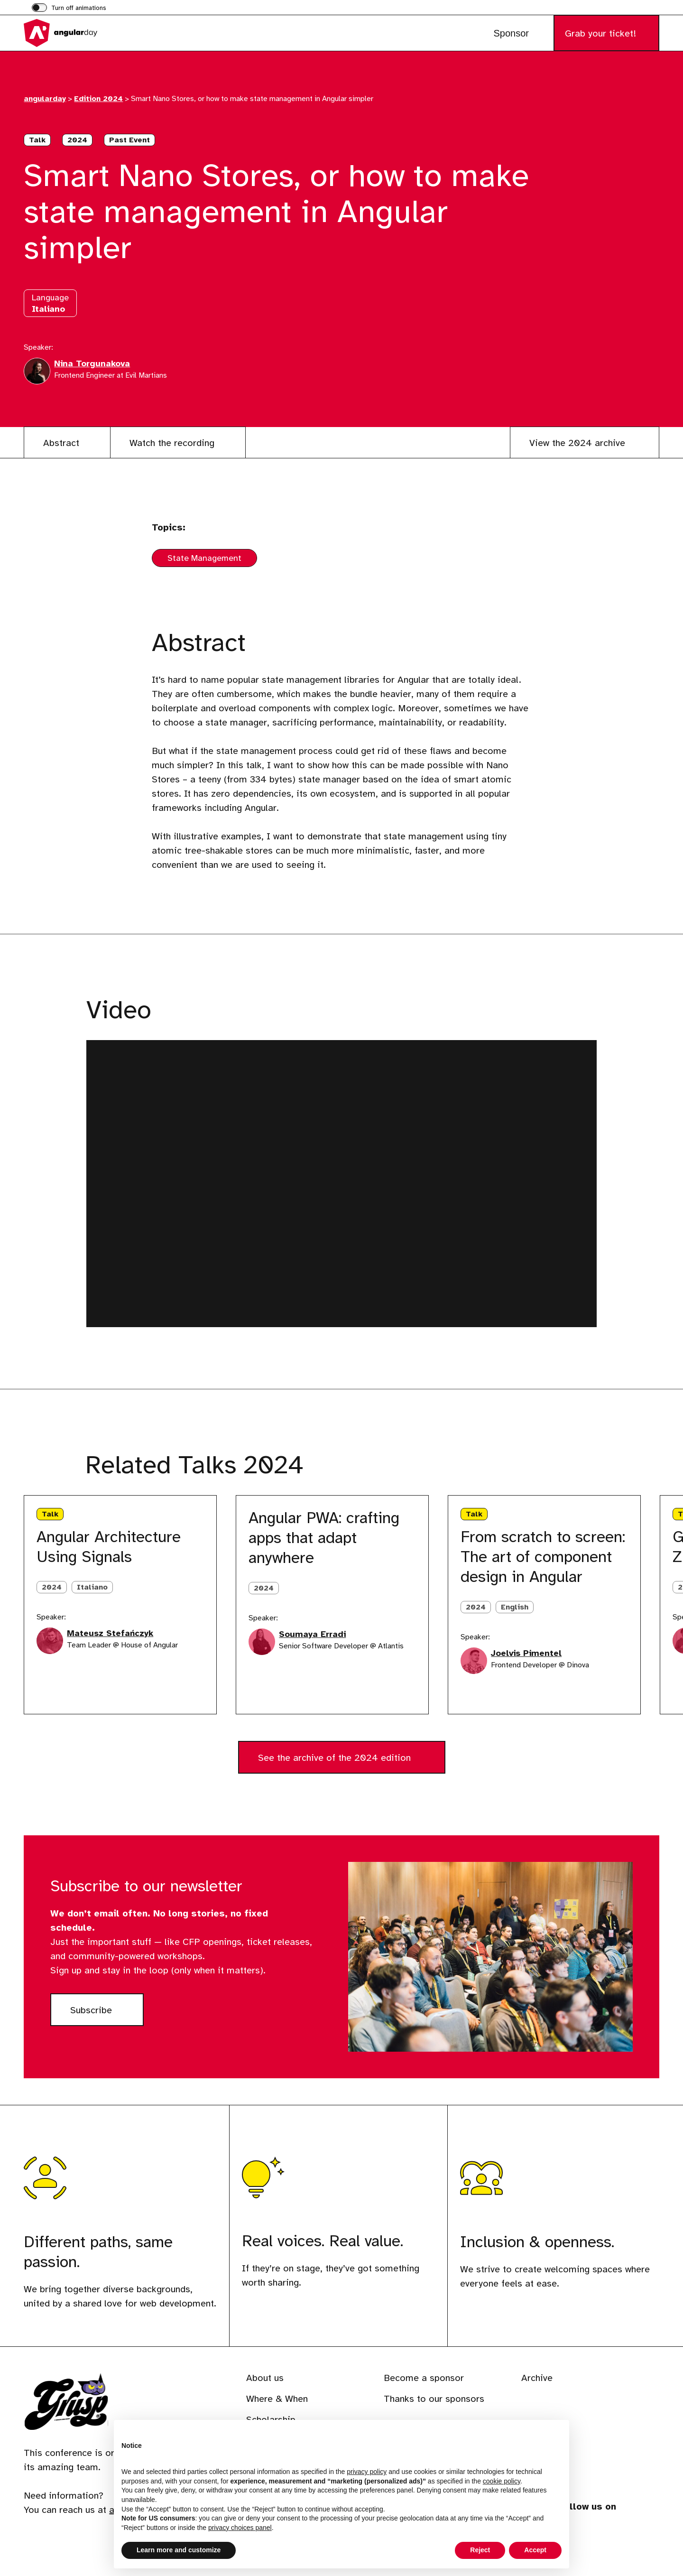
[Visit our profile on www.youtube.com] (645, 2537)
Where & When (277, 2399)
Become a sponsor (424, 2378)
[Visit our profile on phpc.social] (619, 2537)
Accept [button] (535, 2550)
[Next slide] (65, 1466)
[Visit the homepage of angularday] (71, 33)
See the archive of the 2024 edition (336, 1758)
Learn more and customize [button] (179, 2550)
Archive (537, 2378)
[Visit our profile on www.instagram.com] (593, 2537)
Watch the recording (171, 443)
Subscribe (107, 2014)
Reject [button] (480, 2550)
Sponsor (511, 33)
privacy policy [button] (367, 2471)
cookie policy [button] (501, 2481)
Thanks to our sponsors (434, 2399)
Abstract (61, 443)
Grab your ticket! (600, 33)
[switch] (69, 8)
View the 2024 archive (578, 443)
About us (265, 2378)
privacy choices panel (240, 2527)
